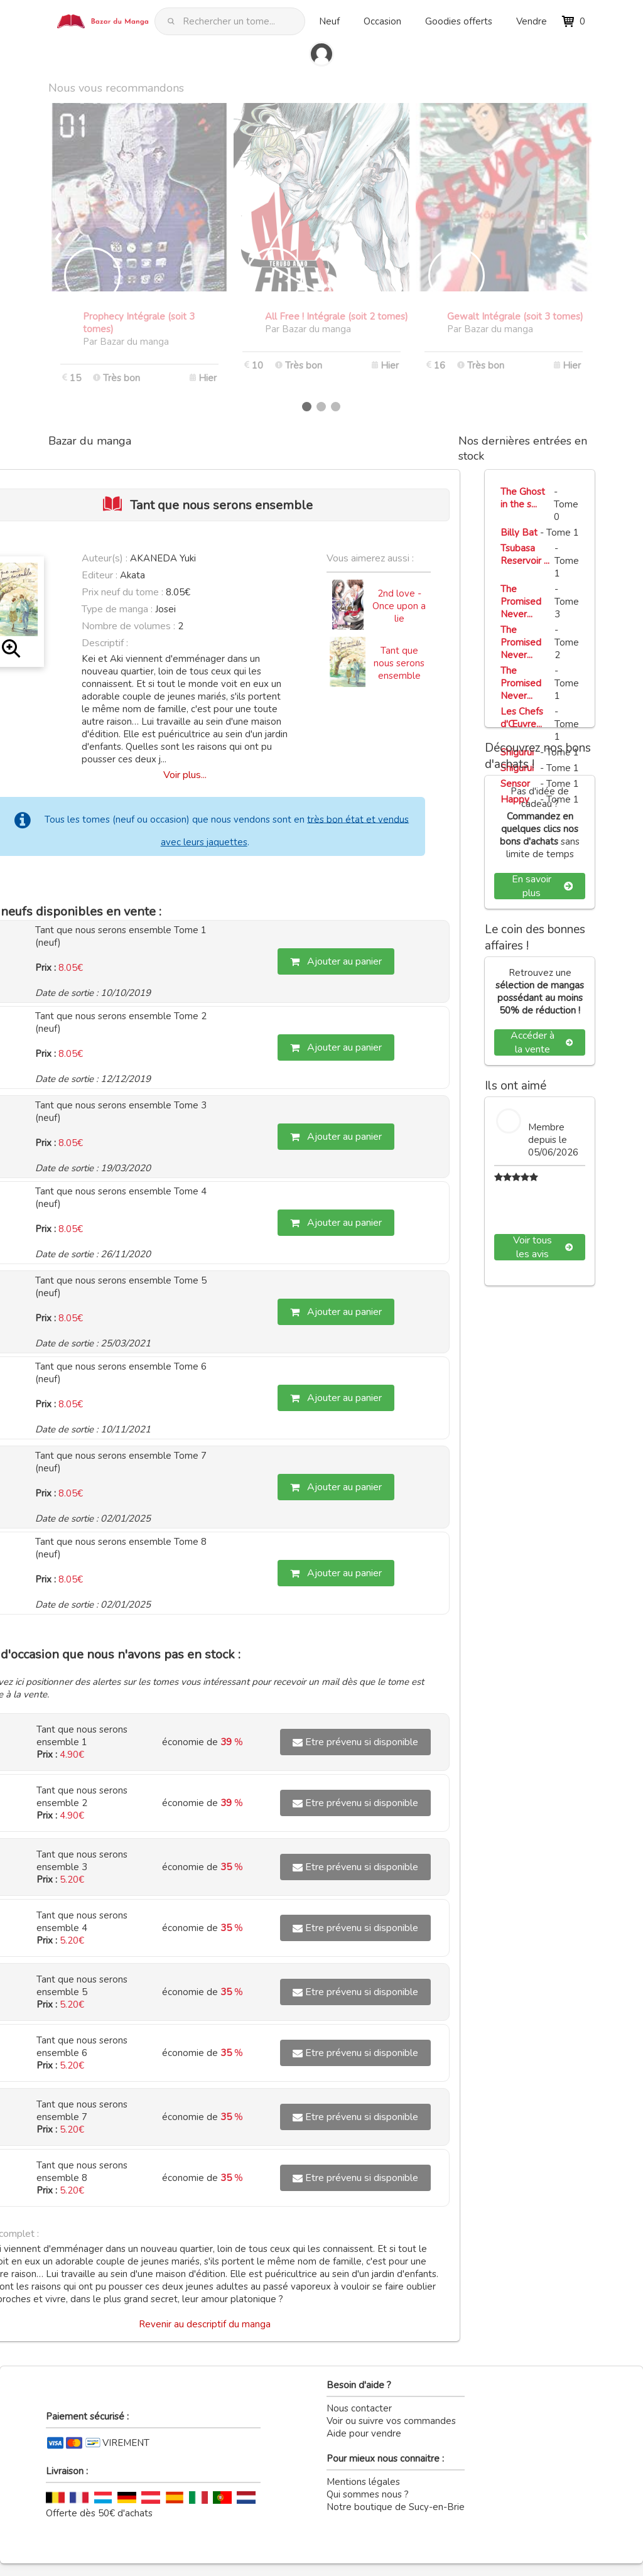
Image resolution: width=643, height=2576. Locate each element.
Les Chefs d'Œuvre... (521, 717)
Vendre (531, 21)
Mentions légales (363, 2482)
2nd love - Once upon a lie (399, 606)
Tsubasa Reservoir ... (524, 554)
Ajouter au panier (336, 961)
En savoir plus (542, 886)
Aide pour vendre (364, 2433)
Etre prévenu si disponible (355, 1742)
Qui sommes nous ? (368, 2494)
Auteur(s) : (104, 558)
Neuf (329, 21)
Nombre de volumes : (128, 626)
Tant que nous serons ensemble (399, 663)
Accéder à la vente (542, 1042)
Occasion (382, 21)
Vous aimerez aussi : (370, 558)
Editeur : (99, 575)
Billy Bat (519, 532)
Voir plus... (185, 775)
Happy (514, 799)
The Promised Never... (520, 601)
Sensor (515, 783)
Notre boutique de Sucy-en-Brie (396, 2507)
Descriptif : (105, 643)
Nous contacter (359, 2408)
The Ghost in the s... (522, 498)
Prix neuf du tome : (124, 592)
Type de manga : (117, 609)
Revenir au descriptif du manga (205, 2324)
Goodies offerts (458, 21)
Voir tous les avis (543, 1247)
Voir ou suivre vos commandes (391, 2421)
